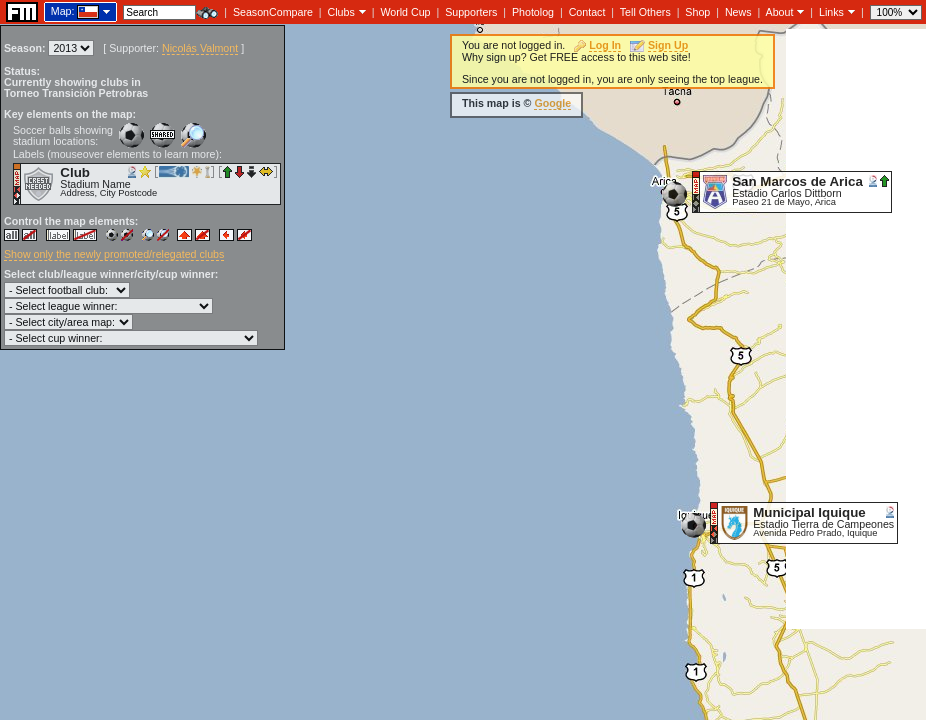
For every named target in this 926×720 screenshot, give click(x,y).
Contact (587, 12)
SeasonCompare (273, 12)
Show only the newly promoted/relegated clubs (114, 254)
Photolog (533, 12)
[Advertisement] (856, 329)
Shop (697, 12)
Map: (63, 11)
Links (831, 12)
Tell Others (645, 12)
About (780, 12)
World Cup (405, 12)
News (738, 12)
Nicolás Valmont (200, 48)
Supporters (471, 12)
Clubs (341, 12)
